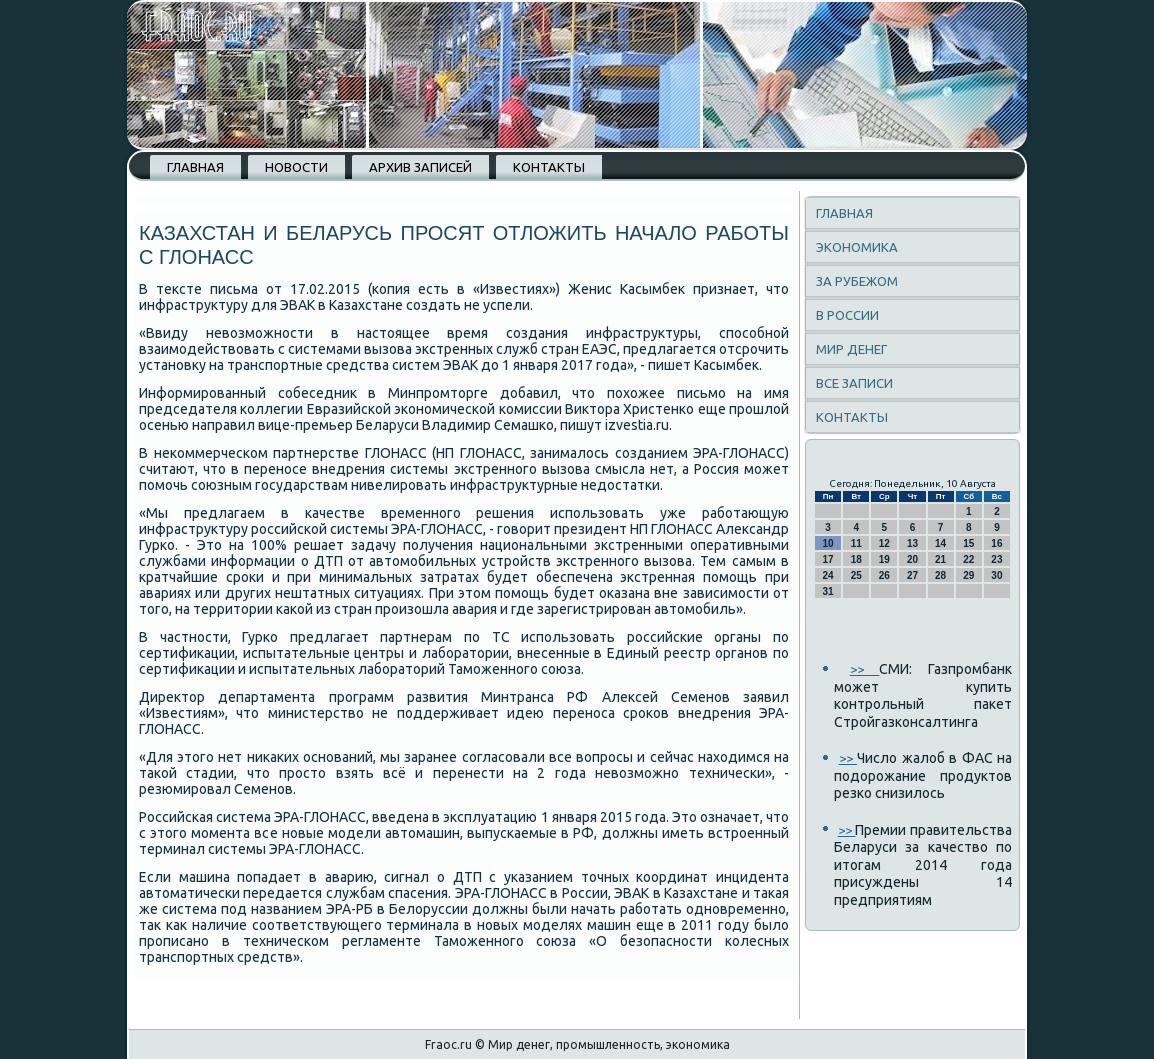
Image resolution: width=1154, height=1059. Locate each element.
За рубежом (857, 281)
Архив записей (420, 167)
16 (996, 543)
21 (940, 559)
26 (884, 575)
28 (940, 575)
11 (856, 543)
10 (828, 543)
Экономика (857, 247)
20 (912, 559)
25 (856, 575)
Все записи (854, 383)
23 (996, 559)
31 (828, 591)
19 (884, 559)
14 (940, 543)
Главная (195, 167)
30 (996, 575)
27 (912, 575)
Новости (296, 167)
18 (856, 559)
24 (828, 575)
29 (968, 575)
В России (847, 315)
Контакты (549, 167)
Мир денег (851, 349)
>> (865, 669)
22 (968, 559)
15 (968, 543)
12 (884, 543)
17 (828, 559)
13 (912, 543)
